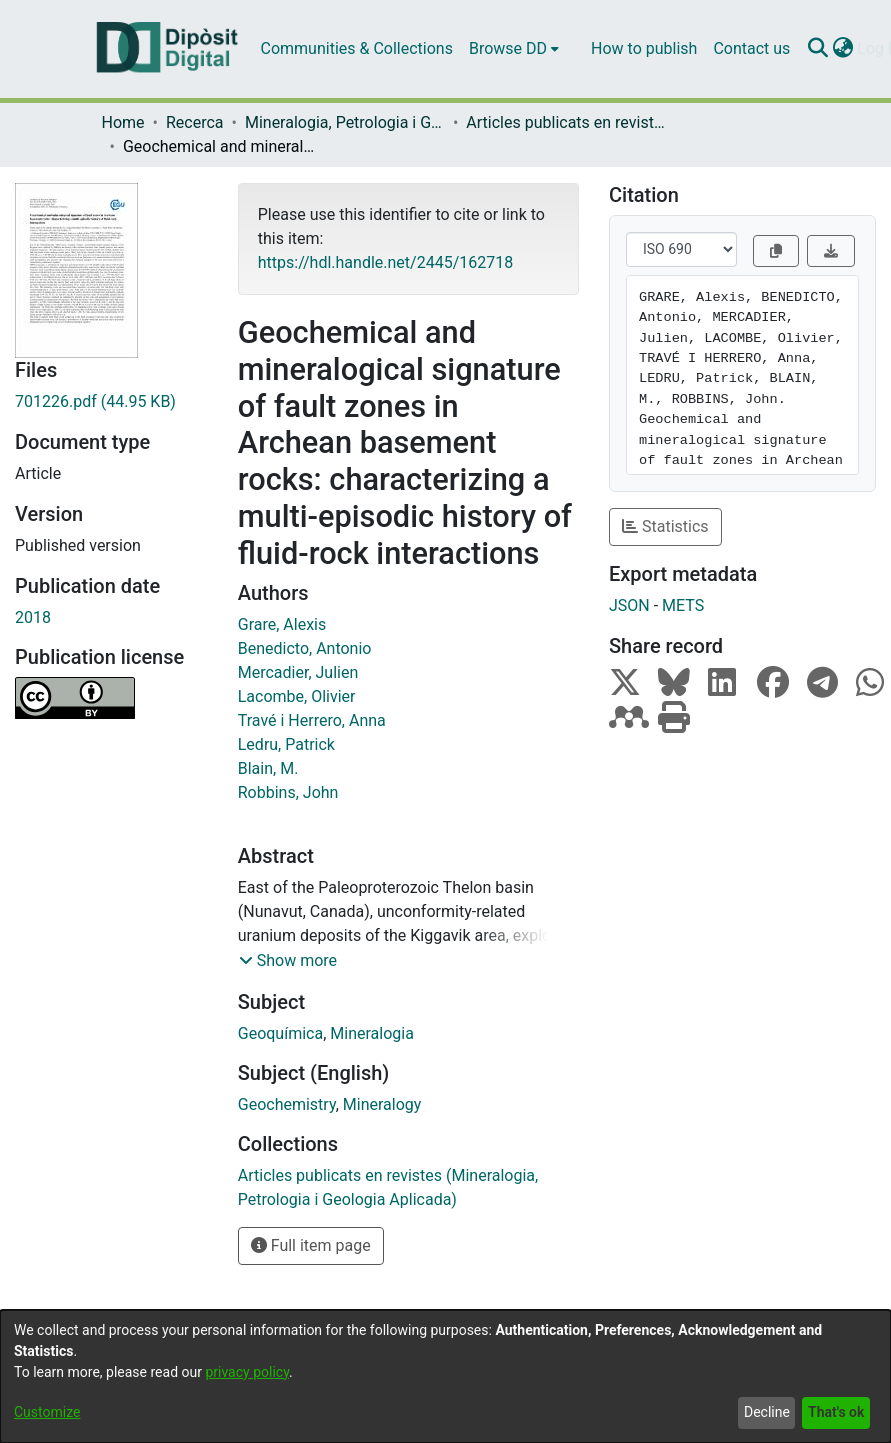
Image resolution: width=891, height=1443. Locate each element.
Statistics (665, 526)
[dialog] (445, 1376)
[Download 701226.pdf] (111, 402)
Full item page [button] (311, 1245)
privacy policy (247, 1372)
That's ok (836, 1412)
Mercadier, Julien (298, 672)
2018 (33, 617)
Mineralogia (372, 1033)
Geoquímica (280, 1033)
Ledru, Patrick (286, 744)
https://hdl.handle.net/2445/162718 (385, 262)
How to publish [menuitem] (644, 48)
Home (123, 122)
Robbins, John (288, 792)
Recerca (195, 122)
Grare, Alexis (282, 624)
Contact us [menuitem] (751, 48)
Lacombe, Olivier (297, 696)
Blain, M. (268, 768)
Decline (767, 1412)
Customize (47, 1412)
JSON (629, 605)
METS (683, 605)
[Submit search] (817, 49)
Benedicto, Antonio (305, 648)
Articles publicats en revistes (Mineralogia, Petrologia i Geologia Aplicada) (566, 122)
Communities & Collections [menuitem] (357, 48)
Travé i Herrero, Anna (312, 720)
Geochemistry (287, 1104)
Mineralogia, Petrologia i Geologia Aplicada (345, 122)
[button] (288, 961)
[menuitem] (514, 49)
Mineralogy (382, 1104)
